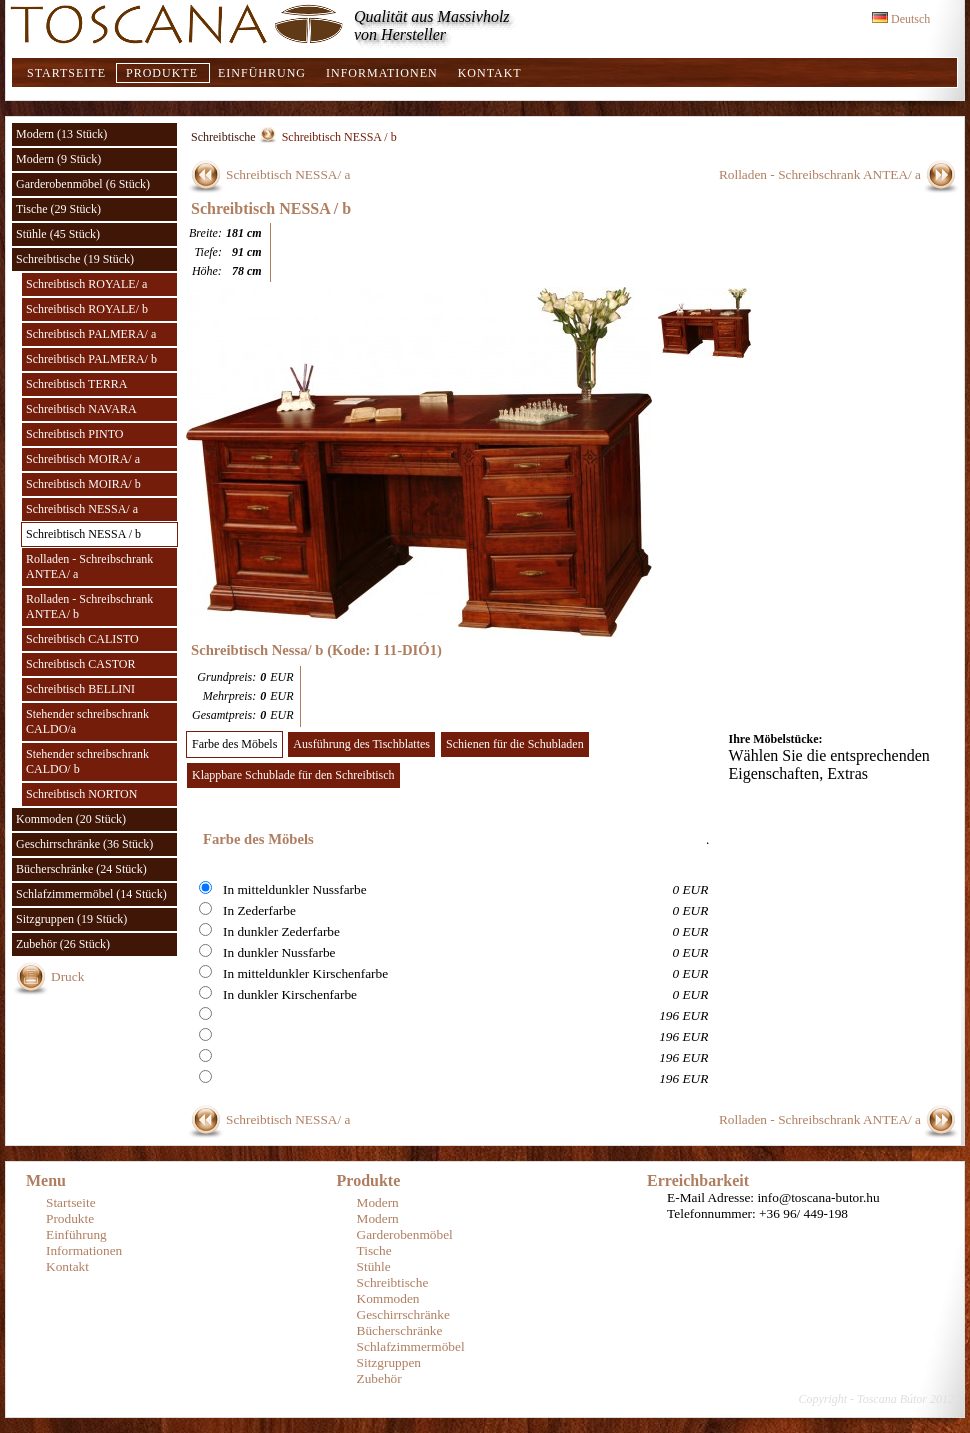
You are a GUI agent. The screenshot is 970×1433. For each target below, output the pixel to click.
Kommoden (388, 1298)
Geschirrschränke (403, 1314)
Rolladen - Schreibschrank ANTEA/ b (89, 606)
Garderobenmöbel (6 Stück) (83, 184)
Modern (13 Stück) (61, 134)
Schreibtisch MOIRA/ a (83, 459)
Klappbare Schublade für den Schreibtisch (293, 775)
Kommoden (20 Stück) (71, 819)
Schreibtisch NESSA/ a (82, 509)
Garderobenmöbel (405, 1234)
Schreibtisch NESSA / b (83, 534)
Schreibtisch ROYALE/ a (86, 284)
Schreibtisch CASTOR (80, 664)
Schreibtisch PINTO (74, 434)
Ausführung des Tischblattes (361, 744)
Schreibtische (223, 137)
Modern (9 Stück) (58, 159)
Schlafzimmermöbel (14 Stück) (91, 894)
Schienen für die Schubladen (515, 744)
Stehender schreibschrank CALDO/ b (87, 761)
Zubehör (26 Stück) (63, 944)
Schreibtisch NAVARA (81, 409)
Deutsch (901, 19)
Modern (378, 1202)
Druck (67, 976)
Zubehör (379, 1378)
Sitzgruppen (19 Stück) (71, 919)
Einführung (262, 73)
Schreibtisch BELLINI (80, 689)
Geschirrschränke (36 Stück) (84, 844)
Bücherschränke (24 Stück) (81, 869)
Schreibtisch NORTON (81, 794)
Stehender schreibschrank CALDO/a (87, 721)
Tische (374, 1250)
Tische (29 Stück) (58, 209)
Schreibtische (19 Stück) (75, 259)
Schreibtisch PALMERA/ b (91, 359)
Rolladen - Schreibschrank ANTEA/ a (89, 566)
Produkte (162, 73)
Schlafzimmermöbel (411, 1346)
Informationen (382, 73)
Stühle (374, 1266)
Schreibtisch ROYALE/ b (87, 309)
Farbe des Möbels (234, 744)
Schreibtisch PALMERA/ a (91, 334)
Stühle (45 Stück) (58, 234)
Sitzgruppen (389, 1362)
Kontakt (490, 73)
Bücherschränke (400, 1330)
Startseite (66, 73)
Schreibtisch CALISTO (82, 639)
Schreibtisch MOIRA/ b (83, 484)
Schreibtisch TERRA (76, 384)
